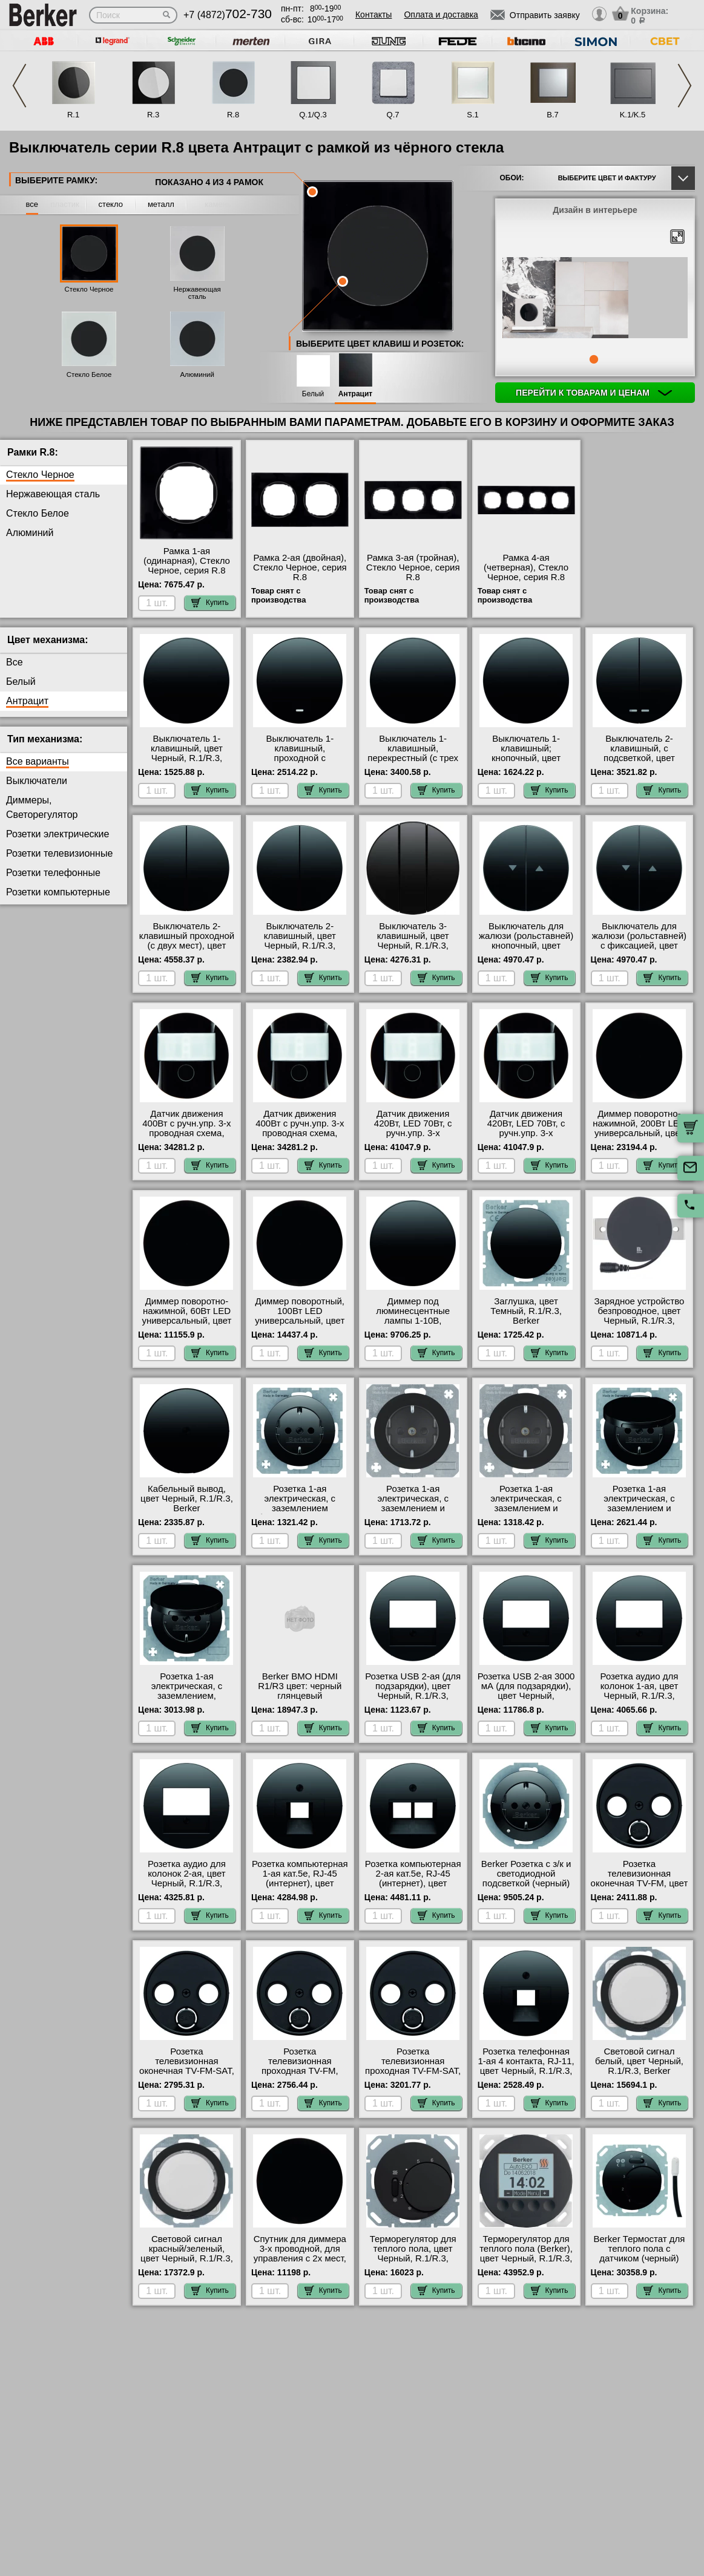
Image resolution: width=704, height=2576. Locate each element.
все (32, 204)
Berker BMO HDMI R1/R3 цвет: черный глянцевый (299, 1686)
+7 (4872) (227, 15)
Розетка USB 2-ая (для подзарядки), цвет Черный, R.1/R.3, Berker (413, 1691)
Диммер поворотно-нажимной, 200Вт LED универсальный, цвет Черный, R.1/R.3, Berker (639, 1133)
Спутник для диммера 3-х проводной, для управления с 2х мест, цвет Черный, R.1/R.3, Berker (300, 2258)
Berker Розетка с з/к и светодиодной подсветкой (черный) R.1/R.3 (526, 1878)
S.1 (473, 114)
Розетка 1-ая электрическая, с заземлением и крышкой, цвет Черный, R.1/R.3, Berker (639, 1513)
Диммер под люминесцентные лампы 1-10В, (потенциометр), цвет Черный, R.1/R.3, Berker (413, 1325)
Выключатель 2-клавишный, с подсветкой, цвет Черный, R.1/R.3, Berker (639, 758)
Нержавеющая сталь (196, 293)
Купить (210, 602)
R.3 (153, 114)
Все (14, 662)
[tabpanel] (595, 298)
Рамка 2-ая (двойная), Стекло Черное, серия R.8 (300, 567)
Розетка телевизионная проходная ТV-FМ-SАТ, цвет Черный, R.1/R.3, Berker (413, 2071)
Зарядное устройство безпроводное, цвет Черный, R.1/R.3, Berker (639, 1315)
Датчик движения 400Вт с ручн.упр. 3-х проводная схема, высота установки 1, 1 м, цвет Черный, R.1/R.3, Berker (186, 1138)
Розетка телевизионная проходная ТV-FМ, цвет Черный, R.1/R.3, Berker (300, 2071)
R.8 (233, 114)
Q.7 (393, 114)
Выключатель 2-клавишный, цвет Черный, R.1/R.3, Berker (300, 940)
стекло (111, 204)
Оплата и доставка (441, 14)
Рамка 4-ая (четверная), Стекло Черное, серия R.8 (526, 567)
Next (684, 86)
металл (161, 204)
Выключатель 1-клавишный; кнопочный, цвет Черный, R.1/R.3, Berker (525, 758)
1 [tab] (594, 359)
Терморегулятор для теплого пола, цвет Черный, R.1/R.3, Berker (413, 2253)
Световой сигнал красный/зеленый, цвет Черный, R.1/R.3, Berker (186, 2253)
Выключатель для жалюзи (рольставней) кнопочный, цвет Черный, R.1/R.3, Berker (526, 945)
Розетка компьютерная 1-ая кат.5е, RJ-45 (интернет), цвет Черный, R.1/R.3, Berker (300, 1883)
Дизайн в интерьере (595, 210)
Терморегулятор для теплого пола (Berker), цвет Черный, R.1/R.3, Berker (526, 2253)
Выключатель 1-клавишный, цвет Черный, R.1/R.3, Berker (187, 753)
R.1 (73, 114)
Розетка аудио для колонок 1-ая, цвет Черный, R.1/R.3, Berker (639, 1691)
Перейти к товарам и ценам (594, 392)
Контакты (373, 14)
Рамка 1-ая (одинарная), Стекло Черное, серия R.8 (186, 560)
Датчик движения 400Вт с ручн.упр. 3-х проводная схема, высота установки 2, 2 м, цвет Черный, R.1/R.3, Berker (300, 1138)
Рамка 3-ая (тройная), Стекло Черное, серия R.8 (413, 567)
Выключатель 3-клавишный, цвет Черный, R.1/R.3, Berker (413, 940)
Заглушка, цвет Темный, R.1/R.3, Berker (526, 1311)
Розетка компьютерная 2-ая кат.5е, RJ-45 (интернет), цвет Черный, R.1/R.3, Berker (413, 1883)
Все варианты (37, 761)
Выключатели (36, 781)
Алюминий (197, 374)
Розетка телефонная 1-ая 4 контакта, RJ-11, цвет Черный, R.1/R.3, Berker (526, 2066)
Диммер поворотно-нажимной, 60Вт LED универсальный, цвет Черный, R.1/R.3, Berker (186, 1320)
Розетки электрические (57, 834)
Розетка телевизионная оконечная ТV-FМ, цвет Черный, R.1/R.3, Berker (639, 1883)
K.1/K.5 (633, 114)
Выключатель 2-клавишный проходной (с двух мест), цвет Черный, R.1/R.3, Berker (187, 945)
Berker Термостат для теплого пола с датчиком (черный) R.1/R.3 (639, 2253)
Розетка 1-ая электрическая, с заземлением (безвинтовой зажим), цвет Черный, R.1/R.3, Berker (300, 1513)
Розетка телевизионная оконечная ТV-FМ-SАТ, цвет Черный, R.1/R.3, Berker (186, 2071)
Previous (19, 86)
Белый (313, 394)
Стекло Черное (88, 289)
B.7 (553, 114)
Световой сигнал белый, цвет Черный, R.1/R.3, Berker (639, 2061)
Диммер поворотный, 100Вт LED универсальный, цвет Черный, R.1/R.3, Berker (299, 1320)
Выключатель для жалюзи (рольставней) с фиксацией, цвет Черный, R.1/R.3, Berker (639, 945)
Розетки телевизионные (59, 853)
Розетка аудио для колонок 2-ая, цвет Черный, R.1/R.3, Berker (187, 1878)
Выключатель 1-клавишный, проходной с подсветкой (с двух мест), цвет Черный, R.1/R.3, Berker (299, 763)
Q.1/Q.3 (313, 114)
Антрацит (355, 394)
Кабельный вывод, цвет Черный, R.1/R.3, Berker (186, 1498)
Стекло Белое (89, 374)
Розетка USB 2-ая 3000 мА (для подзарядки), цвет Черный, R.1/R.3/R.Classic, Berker (526, 1696)
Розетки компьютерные (58, 892)
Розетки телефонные (53, 873)
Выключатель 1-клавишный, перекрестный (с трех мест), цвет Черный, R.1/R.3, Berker (412, 758)
